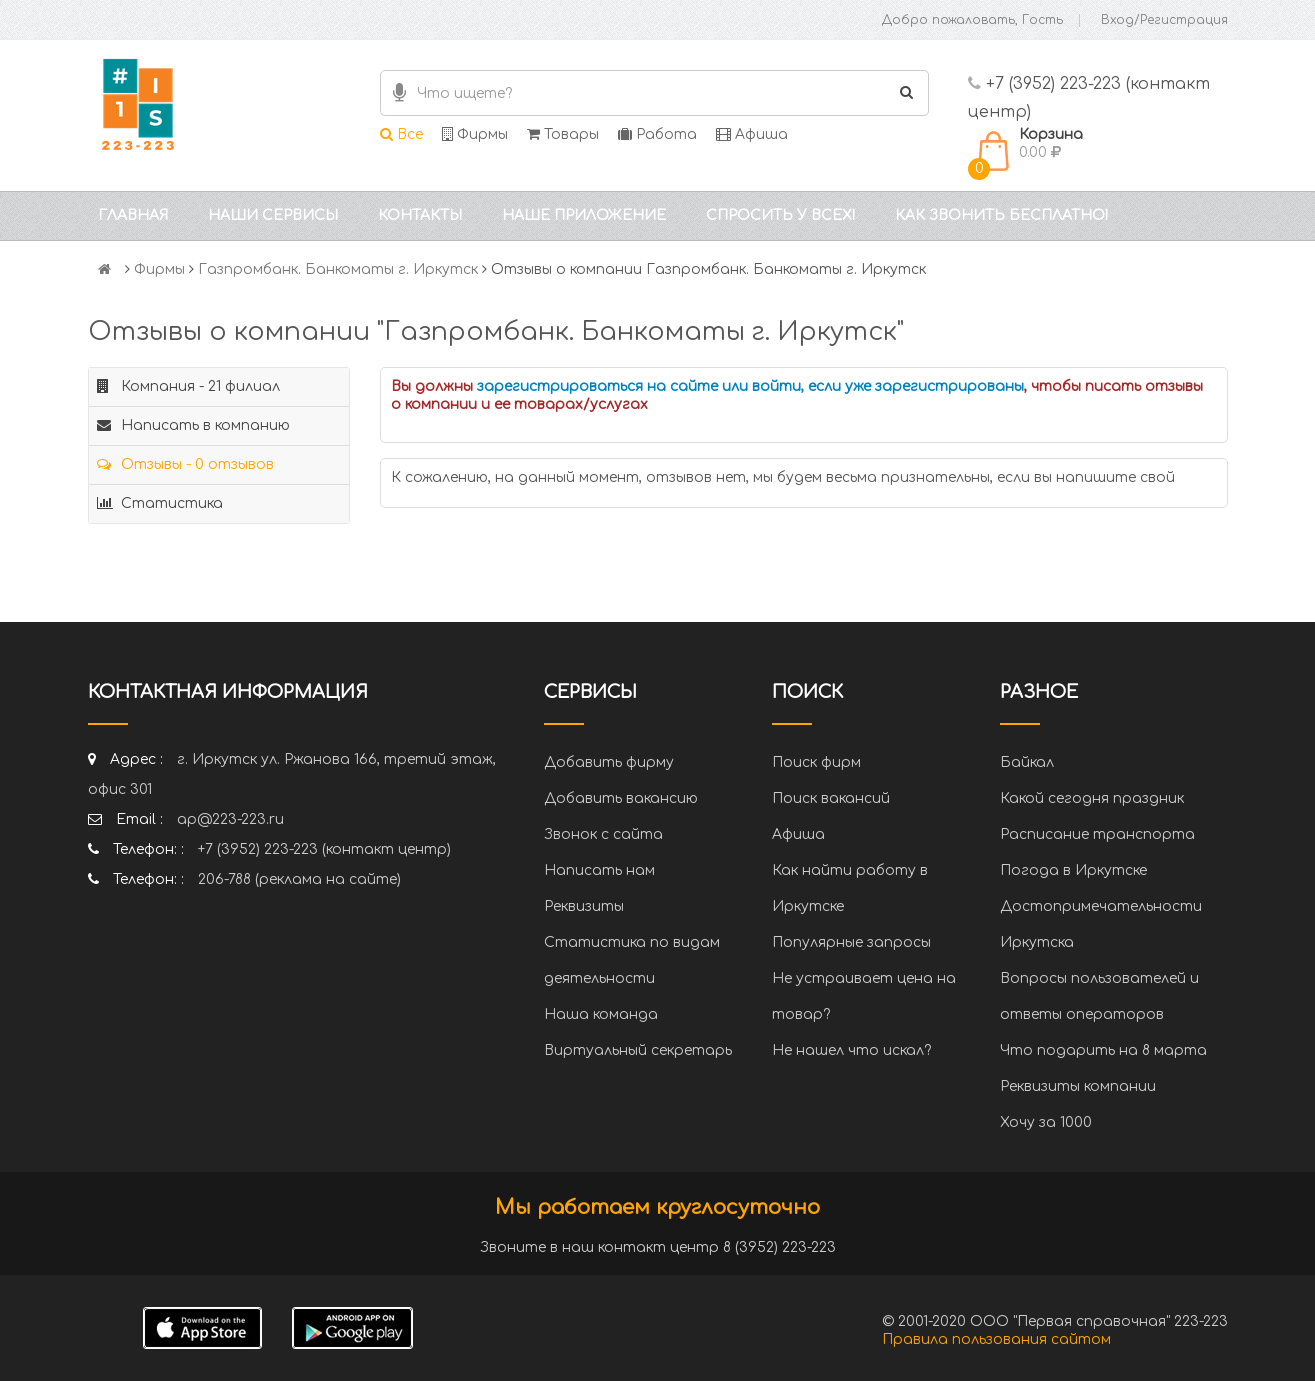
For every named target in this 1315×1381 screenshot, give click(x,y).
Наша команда (601, 1014)
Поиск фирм (816, 762)
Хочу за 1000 (1046, 1122)
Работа (657, 134)
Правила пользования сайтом (996, 1339)
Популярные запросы (851, 942)
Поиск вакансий (831, 798)
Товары (563, 134)
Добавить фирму (609, 762)
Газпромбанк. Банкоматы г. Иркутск (338, 269)
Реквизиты (584, 906)
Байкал (1027, 762)
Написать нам (599, 870)
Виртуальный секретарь (638, 1050)
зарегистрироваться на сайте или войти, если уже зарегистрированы (750, 386)
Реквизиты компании (1078, 1086)
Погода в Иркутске (1073, 870)
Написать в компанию (193, 425)
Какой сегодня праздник (1092, 798)
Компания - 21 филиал (188, 386)
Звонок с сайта (603, 834)
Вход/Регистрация (1164, 20)
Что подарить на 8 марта (1103, 1050)
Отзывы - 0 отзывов (185, 464)
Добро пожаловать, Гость (972, 20)
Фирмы (475, 134)
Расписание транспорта (1097, 834)
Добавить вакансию (621, 798)
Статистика (160, 503)
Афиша (752, 134)
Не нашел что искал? (851, 1050)
